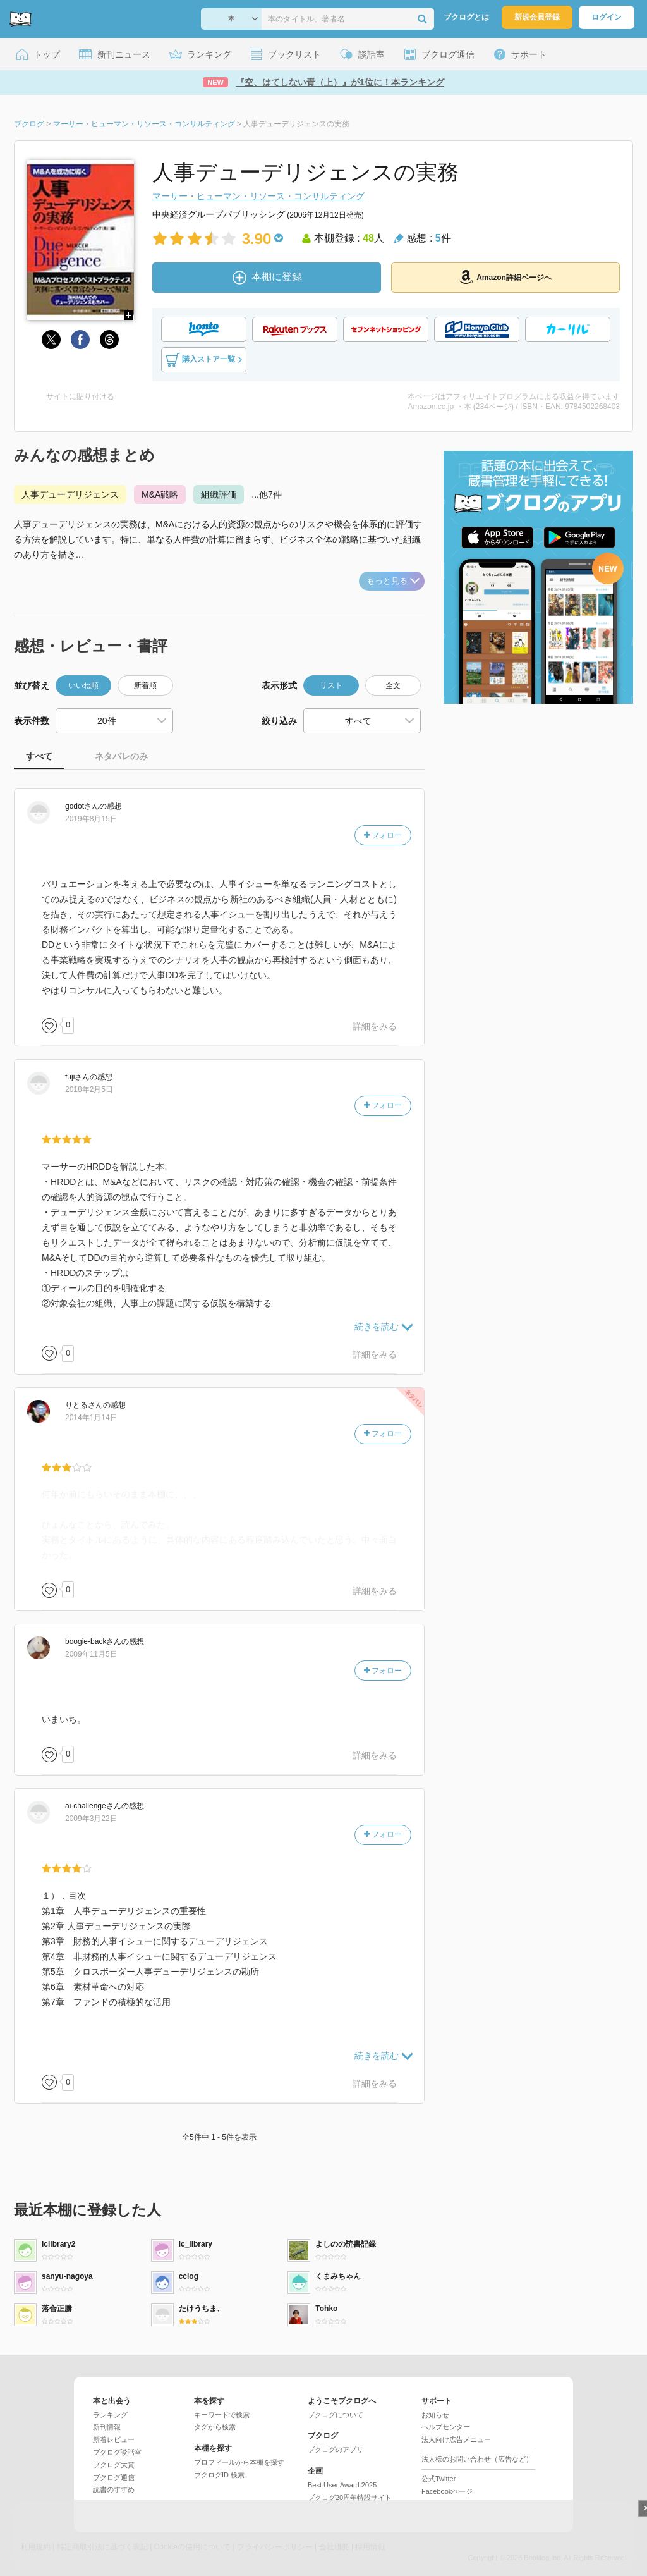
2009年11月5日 (91, 1654)
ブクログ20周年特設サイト (350, 2497)
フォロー (383, 835)
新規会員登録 (537, 17)
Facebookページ (447, 2491)
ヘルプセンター (445, 2427)
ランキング (110, 2415)
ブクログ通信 (114, 2477)
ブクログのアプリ (335, 2449)
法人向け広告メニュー (456, 2439)
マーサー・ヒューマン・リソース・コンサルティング (258, 196)
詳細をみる (375, 1026)
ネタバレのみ (121, 756)
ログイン (606, 17)
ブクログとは (466, 17)
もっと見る (393, 581)
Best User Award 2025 (342, 2485)
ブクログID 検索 (219, 2475)
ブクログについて (335, 2415)
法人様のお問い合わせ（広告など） (477, 2459)
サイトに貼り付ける (80, 396)
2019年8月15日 (91, 818)
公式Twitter (438, 2478)
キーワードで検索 (222, 2415)
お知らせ (435, 2415)
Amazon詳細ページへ (505, 277)
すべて (39, 756)
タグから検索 (215, 2427)
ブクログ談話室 (117, 2452)
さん (82, 806)
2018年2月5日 (89, 1089)
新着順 (145, 685)
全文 (393, 685)
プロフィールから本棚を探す (239, 2462)
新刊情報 (107, 2427)
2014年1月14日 (91, 1417)
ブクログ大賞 (114, 2465)
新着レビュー (114, 2439)
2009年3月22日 (91, 1818)
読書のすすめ (114, 2489)
